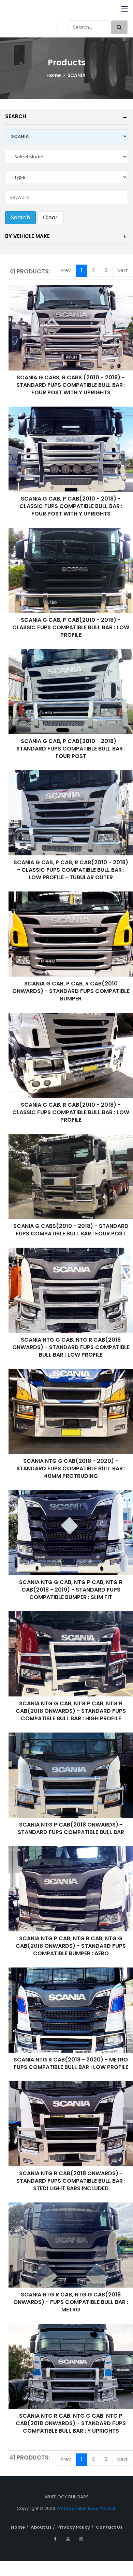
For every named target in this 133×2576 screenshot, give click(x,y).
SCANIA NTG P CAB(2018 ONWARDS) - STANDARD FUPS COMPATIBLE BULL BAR (71, 1828)
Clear (50, 217)
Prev (66, 270)
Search (15, 116)
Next (122, 270)
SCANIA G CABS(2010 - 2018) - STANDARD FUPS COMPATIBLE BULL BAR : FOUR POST (71, 1229)
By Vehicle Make (27, 236)
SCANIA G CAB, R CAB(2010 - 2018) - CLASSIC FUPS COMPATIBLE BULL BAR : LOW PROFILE (70, 1112)
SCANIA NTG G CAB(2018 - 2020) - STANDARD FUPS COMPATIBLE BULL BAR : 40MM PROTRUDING (70, 1468)
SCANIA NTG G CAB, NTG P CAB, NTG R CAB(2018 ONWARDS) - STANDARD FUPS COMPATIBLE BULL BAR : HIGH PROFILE (71, 1711)
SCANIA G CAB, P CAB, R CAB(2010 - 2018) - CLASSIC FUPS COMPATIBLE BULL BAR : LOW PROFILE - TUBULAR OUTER (71, 869)
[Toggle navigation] (124, 9)
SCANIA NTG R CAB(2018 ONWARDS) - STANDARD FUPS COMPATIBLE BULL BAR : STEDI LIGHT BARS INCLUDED (70, 2180)
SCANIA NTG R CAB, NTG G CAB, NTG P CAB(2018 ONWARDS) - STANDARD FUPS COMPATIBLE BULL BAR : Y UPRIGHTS (71, 2423)
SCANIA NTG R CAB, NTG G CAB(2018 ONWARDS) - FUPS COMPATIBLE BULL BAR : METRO (70, 2302)
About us (41, 2527)
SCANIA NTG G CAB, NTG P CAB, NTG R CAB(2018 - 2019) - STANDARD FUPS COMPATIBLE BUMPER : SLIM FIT (70, 1589)
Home (53, 75)
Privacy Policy (73, 2527)
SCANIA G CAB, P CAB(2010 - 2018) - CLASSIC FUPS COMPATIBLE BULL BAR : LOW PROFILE (70, 627)
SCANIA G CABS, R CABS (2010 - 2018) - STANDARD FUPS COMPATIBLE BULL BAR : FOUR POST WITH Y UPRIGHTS (70, 385)
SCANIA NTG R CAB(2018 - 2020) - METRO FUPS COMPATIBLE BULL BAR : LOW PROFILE (71, 2063)
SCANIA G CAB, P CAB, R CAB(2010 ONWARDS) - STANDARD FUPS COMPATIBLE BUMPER (71, 991)
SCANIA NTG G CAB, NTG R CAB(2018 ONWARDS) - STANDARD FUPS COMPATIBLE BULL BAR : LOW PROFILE (71, 1347)
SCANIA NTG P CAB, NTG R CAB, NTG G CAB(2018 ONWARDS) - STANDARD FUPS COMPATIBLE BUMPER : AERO (71, 1945)
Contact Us (109, 2527)
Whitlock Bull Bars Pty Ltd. (86, 2508)
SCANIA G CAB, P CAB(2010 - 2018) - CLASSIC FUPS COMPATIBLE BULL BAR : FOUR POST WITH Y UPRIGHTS (70, 506)
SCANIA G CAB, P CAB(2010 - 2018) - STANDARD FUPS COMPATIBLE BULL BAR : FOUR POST (70, 748)
